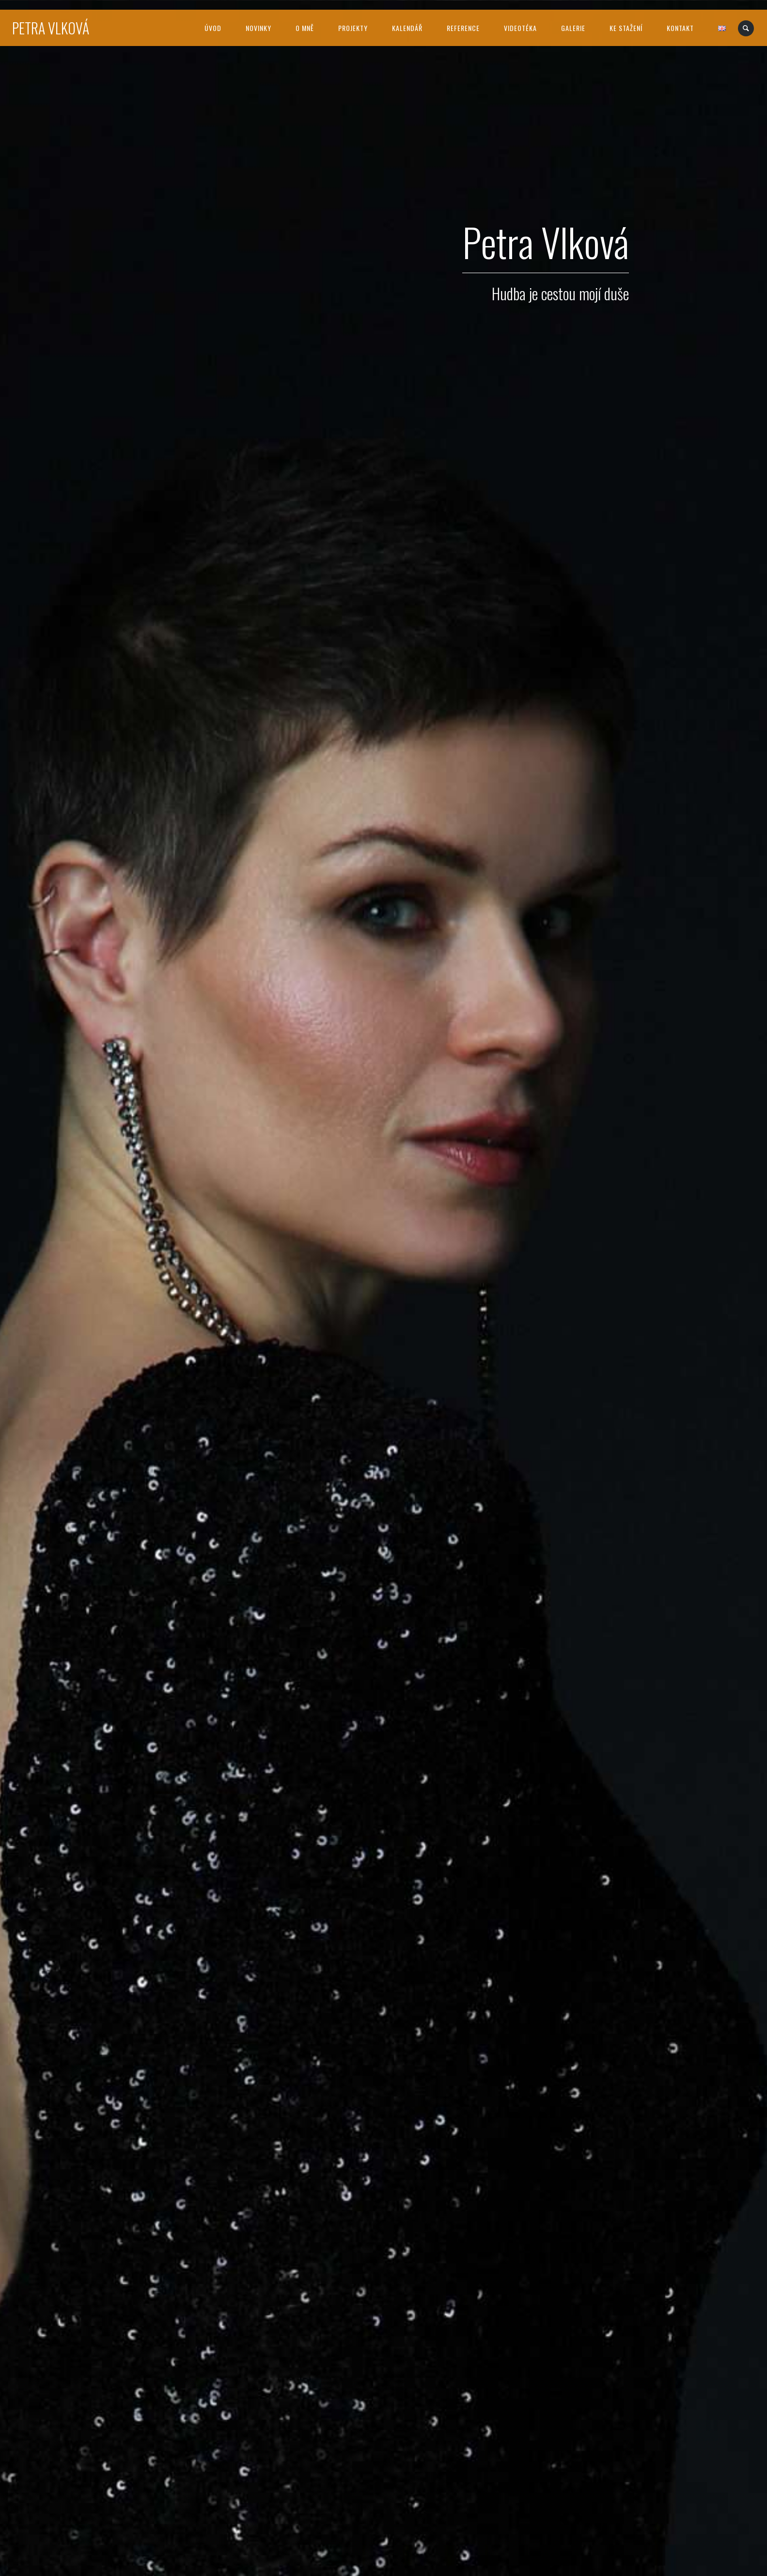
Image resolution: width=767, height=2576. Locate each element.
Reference (463, 28)
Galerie (573, 28)
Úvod (212, 28)
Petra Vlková (50, 28)
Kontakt (680, 28)
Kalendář (407, 28)
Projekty (353, 28)
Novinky (258, 28)
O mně (305, 28)
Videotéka (520, 28)
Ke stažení (626, 28)
